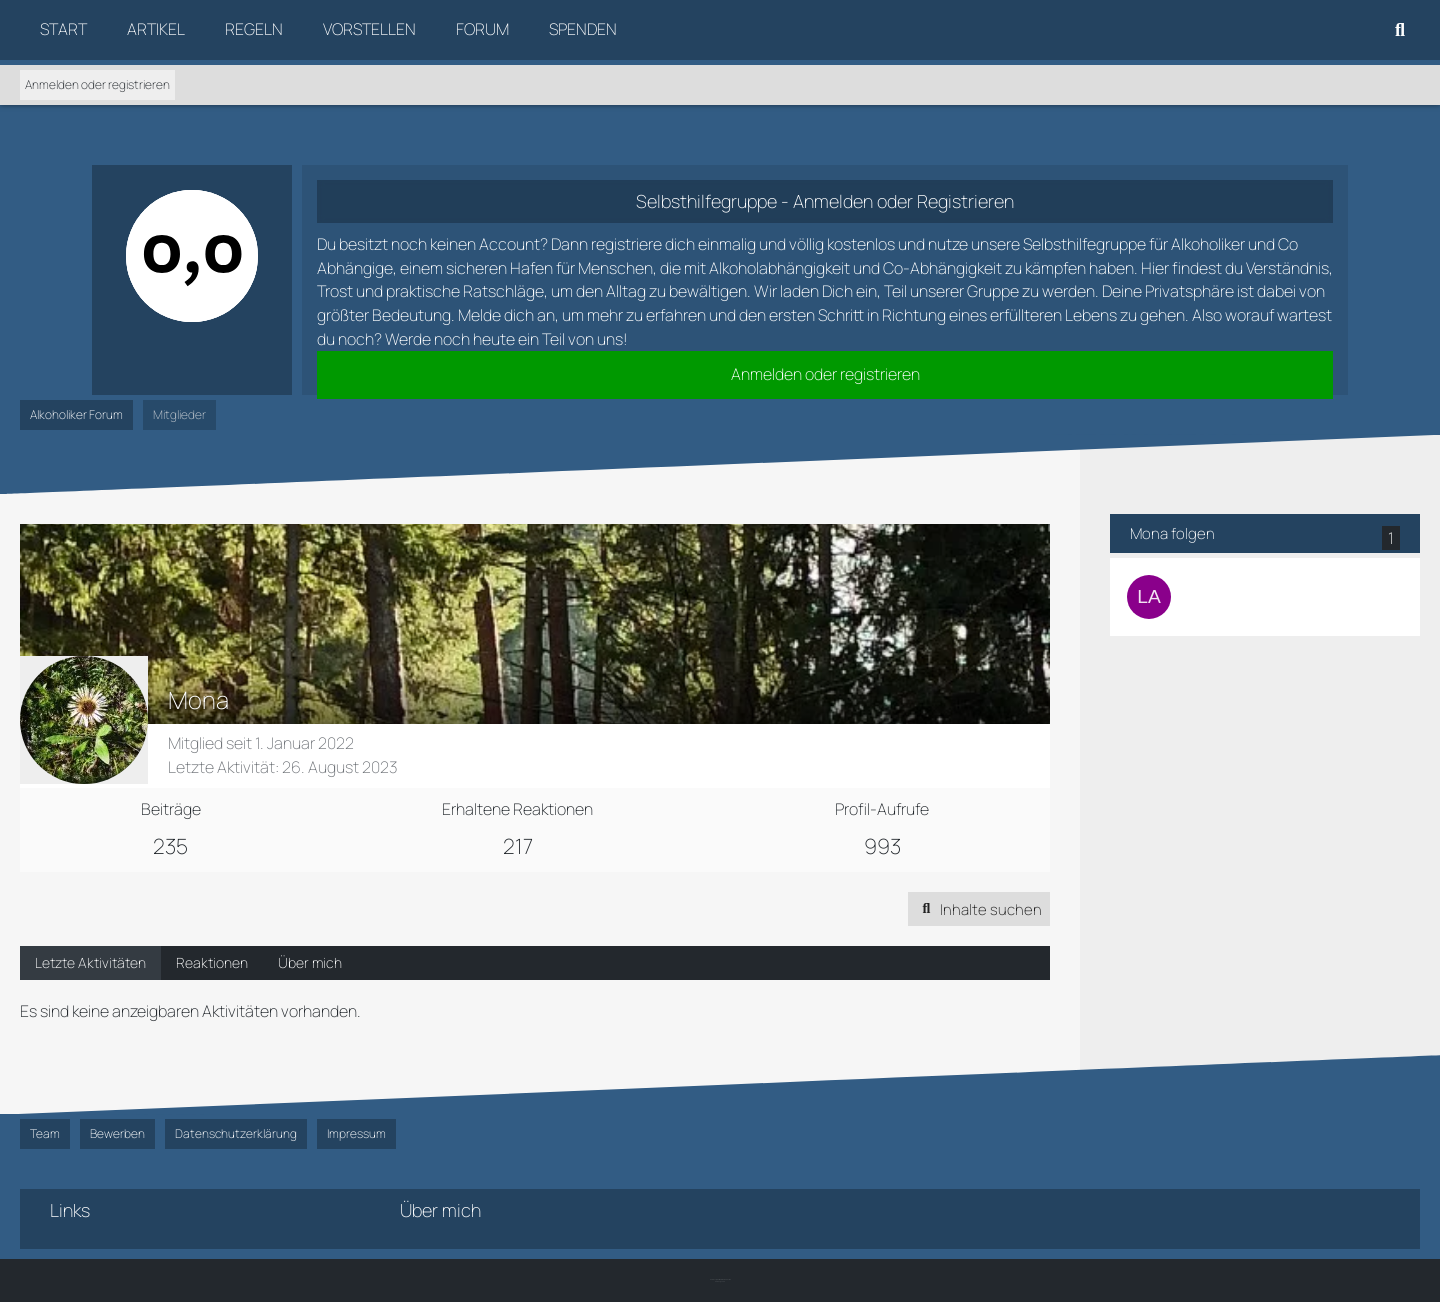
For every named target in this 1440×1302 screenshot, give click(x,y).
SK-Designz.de (720, 1281)
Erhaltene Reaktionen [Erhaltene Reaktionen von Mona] (517, 809)
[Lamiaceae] (1149, 597)
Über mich (310, 964)
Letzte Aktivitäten (90, 964)
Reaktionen (212, 964)
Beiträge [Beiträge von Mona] (171, 809)
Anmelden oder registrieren (97, 84)
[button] (978, 910)
